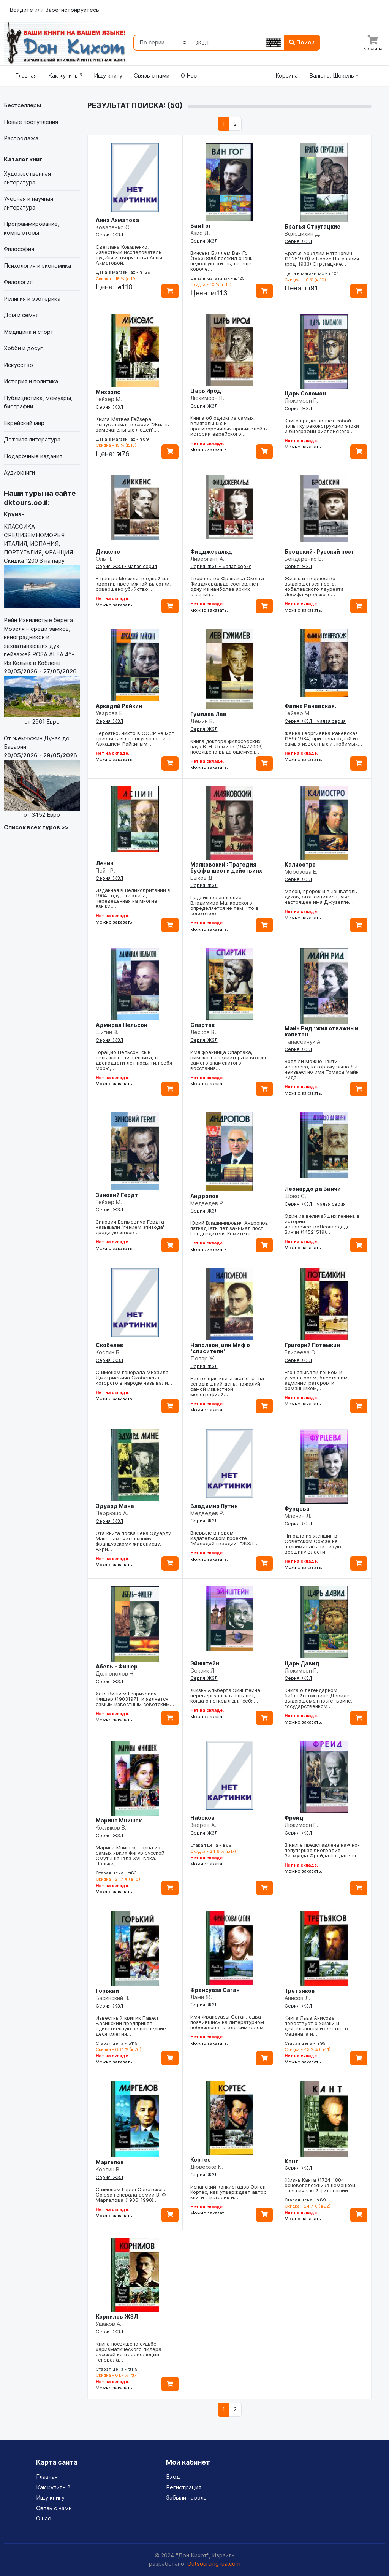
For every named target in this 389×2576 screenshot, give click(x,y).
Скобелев (109, 1345)
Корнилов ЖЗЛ (117, 2316)
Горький (107, 1990)
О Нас (189, 75)
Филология (18, 282)
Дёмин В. (202, 721)
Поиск (302, 42)
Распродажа (21, 138)
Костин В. (108, 2169)
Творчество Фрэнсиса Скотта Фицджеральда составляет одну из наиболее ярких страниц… (227, 586)
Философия (19, 248)
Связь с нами (151, 75)
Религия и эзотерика (32, 298)
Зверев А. (203, 1825)
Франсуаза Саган (215, 1990)
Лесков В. (203, 1032)
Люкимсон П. (207, 398)
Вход (173, 2476)
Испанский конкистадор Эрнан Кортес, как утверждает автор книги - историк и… (228, 2192)
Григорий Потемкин (312, 1345)
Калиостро (300, 864)
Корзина (286, 75)
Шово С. (295, 1196)
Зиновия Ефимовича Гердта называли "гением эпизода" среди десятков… (130, 1227)
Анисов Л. (297, 1998)
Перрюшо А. (112, 1513)
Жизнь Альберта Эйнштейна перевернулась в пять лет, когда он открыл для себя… (225, 1695)
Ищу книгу (108, 75)
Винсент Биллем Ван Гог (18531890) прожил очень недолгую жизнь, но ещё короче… (221, 260)
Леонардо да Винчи (313, 1189)
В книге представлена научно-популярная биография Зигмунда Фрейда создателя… (322, 1850)
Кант (292, 2161)
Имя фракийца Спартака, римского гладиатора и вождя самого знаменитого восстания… (228, 1060)
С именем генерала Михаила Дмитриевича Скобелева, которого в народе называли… (134, 1378)
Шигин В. (107, 1032)
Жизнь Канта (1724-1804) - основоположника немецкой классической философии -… (320, 2185)
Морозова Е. (301, 871)
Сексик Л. (203, 1670)
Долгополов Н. (115, 1673)
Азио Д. (200, 233)
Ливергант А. (207, 559)
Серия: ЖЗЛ (109, 235)
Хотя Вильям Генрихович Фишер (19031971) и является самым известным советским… (135, 1699)
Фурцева (297, 1508)
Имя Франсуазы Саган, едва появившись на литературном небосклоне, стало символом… (229, 2022)
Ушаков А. (109, 2323)
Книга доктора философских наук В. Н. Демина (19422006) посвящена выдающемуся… (226, 746)
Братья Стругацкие (312, 226)
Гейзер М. (109, 399)
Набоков (202, 1817)
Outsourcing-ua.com (213, 2563)
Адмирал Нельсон (121, 1025)
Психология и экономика (37, 265)
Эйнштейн (204, 1663)
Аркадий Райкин (119, 706)
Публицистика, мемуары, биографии (38, 402)
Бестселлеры (22, 105)
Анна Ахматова (117, 220)
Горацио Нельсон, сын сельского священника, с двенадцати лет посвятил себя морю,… (134, 1060)
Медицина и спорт (29, 331)
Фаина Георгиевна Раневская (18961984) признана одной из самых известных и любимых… (323, 738)
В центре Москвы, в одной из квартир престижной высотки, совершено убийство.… (133, 584)
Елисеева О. (300, 1352)
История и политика (31, 381)
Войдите (22, 9)
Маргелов (110, 2162)
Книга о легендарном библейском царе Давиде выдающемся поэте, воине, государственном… (319, 1698)
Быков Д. (202, 878)
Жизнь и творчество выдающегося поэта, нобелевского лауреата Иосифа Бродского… (314, 586)
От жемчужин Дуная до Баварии (42, 777)
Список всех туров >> (36, 827)
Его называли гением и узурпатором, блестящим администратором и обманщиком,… (316, 1380)
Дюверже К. (206, 2166)
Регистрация (183, 2487)
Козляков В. (111, 1827)
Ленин (105, 863)
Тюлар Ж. (203, 1358)
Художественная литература (27, 178)
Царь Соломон (305, 393)
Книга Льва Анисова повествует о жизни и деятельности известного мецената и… (316, 2025)
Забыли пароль (186, 2497)
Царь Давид (302, 1663)
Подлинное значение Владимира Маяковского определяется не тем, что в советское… (224, 905)
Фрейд (294, 1817)
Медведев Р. (207, 1203)
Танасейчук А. (303, 1041)
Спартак (202, 1025)
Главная (26, 75)
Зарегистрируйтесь (72, 9)
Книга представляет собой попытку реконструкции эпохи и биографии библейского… (322, 426)
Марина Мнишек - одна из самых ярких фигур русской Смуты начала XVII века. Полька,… (130, 1855)
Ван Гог (200, 225)
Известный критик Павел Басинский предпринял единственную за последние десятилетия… (131, 2025)
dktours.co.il (26, 502)
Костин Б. (108, 1352)
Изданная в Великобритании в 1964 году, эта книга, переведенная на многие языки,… (133, 898)
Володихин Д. (303, 233)
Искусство (18, 364)
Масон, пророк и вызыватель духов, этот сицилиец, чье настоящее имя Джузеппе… (321, 897)
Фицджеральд (211, 551)
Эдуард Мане (115, 1506)
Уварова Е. (110, 713)
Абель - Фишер (117, 1666)
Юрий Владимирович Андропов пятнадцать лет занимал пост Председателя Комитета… (229, 1228)
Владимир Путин (214, 1506)
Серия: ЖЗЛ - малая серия (126, 566)
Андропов (204, 1196)
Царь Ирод (205, 390)
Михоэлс (108, 392)
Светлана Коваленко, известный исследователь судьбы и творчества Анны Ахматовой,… (129, 254)
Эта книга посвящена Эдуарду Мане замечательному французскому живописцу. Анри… (133, 1541)
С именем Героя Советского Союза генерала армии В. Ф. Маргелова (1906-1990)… (131, 2195)
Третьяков (300, 1990)
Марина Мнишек (119, 1820)
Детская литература (32, 439)
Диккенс (108, 551)
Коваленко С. (113, 227)
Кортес (200, 2159)
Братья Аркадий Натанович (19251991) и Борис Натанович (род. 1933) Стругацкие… (322, 259)
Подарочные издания (33, 456)
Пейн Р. (105, 870)
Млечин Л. (298, 1516)
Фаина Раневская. (310, 706)
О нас (43, 2518)
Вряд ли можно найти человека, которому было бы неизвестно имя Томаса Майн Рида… (322, 1069)
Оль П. (104, 559)
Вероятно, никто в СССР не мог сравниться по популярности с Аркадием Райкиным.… (135, 738)
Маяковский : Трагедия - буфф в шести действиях (226, 867)
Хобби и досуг (23, 348)
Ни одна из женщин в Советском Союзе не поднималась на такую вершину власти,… (313, 1543)
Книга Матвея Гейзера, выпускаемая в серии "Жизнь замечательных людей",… (132, 424)
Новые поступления (31, 121)
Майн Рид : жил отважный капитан (321, 1031)
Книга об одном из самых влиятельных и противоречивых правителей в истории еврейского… (228, 425)
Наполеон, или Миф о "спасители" (220, 1348)
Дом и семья (21, 315)
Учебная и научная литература (28, 203)
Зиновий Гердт (117, 1195)
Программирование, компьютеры (31, 228)
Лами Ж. (201, 1997)
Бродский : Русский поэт (319, 551)
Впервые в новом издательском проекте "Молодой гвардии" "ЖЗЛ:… (224, 1538)
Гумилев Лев (208, 714)
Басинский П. (113, 1998)
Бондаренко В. (304, 559)
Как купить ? (65, 75)
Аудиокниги (19, 472)
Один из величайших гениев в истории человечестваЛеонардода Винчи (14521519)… (322, 1224)
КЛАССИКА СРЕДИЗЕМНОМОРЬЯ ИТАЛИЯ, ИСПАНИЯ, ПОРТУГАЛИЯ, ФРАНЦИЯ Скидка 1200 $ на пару (42, 565)
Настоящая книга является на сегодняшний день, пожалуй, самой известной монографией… (227, 1386)
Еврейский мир (24, 423)
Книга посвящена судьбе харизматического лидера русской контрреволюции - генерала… (129, 2351)
